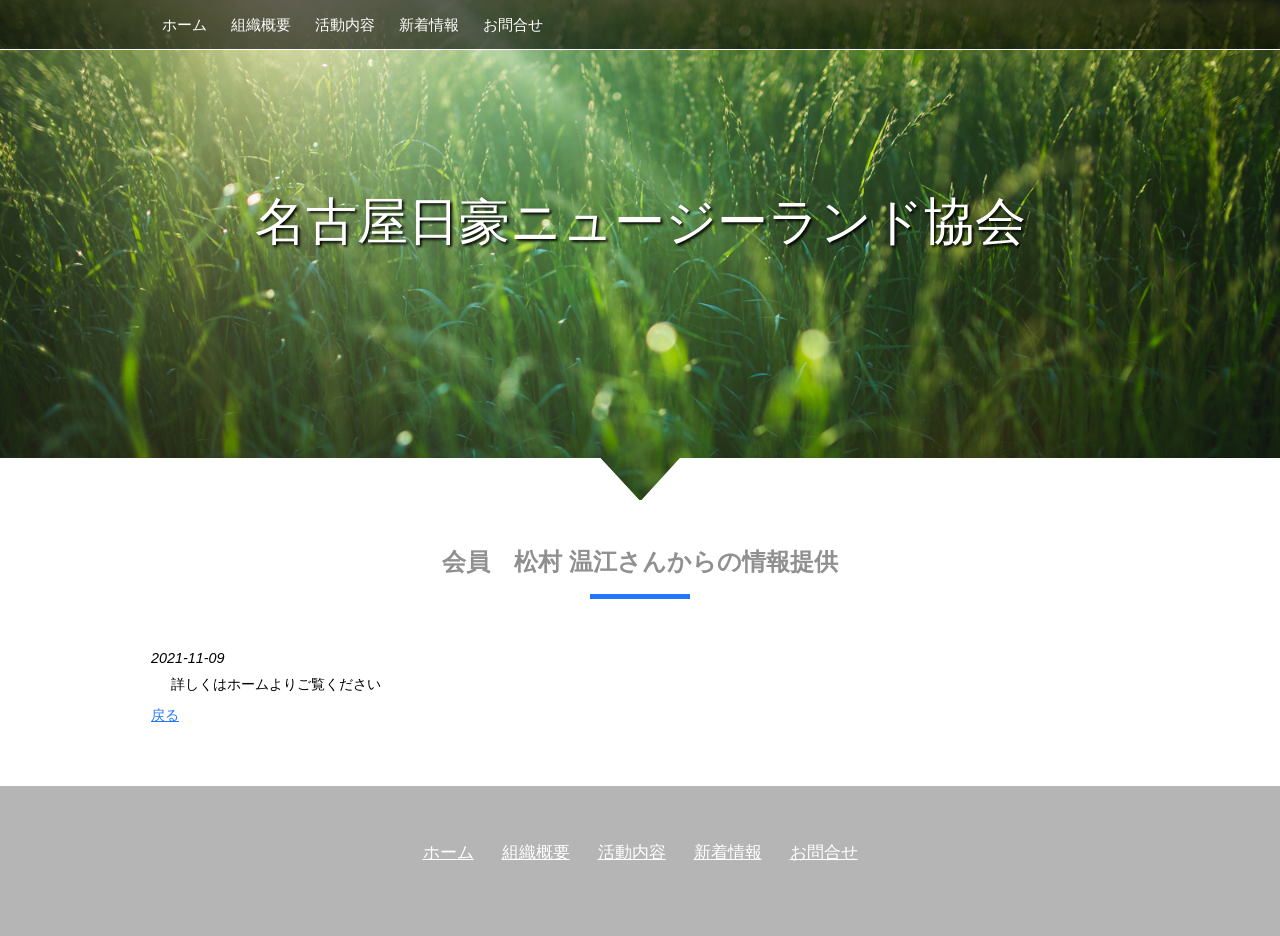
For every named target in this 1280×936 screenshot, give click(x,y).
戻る (165, 715)
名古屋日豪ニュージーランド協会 (640, 221)
